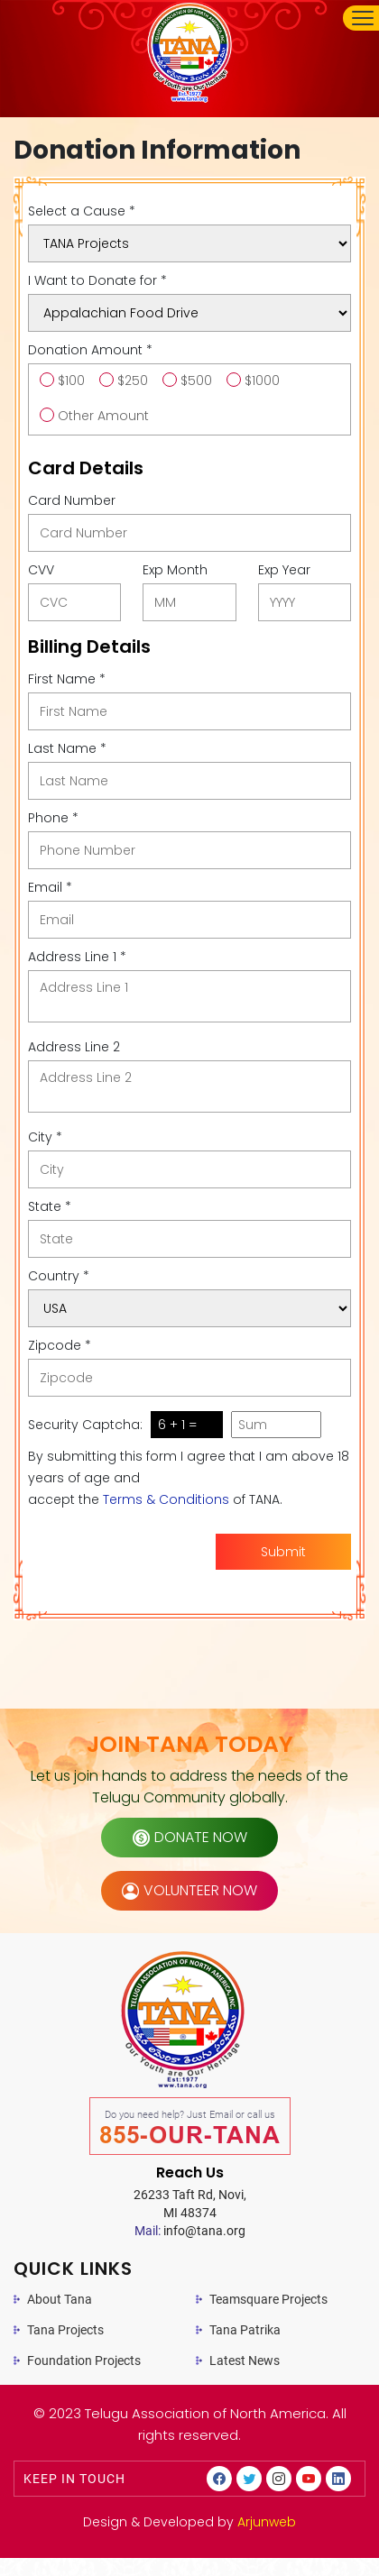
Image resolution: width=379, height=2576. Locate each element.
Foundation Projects (84, 2360)
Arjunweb (266, 2522)
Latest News (244, 2360)
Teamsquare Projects (268, 2299)
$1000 (262, 380)
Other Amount (103, 416)
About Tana (59, 2299)
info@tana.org (189, 2230)
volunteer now (189, 1890)
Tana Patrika (245, 2330)
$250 (132, 380)
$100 (71, 380)
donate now (190, 1837)
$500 (196, 380)
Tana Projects (65, 2330)
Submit (283, 1552)
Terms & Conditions (166, 1499)
